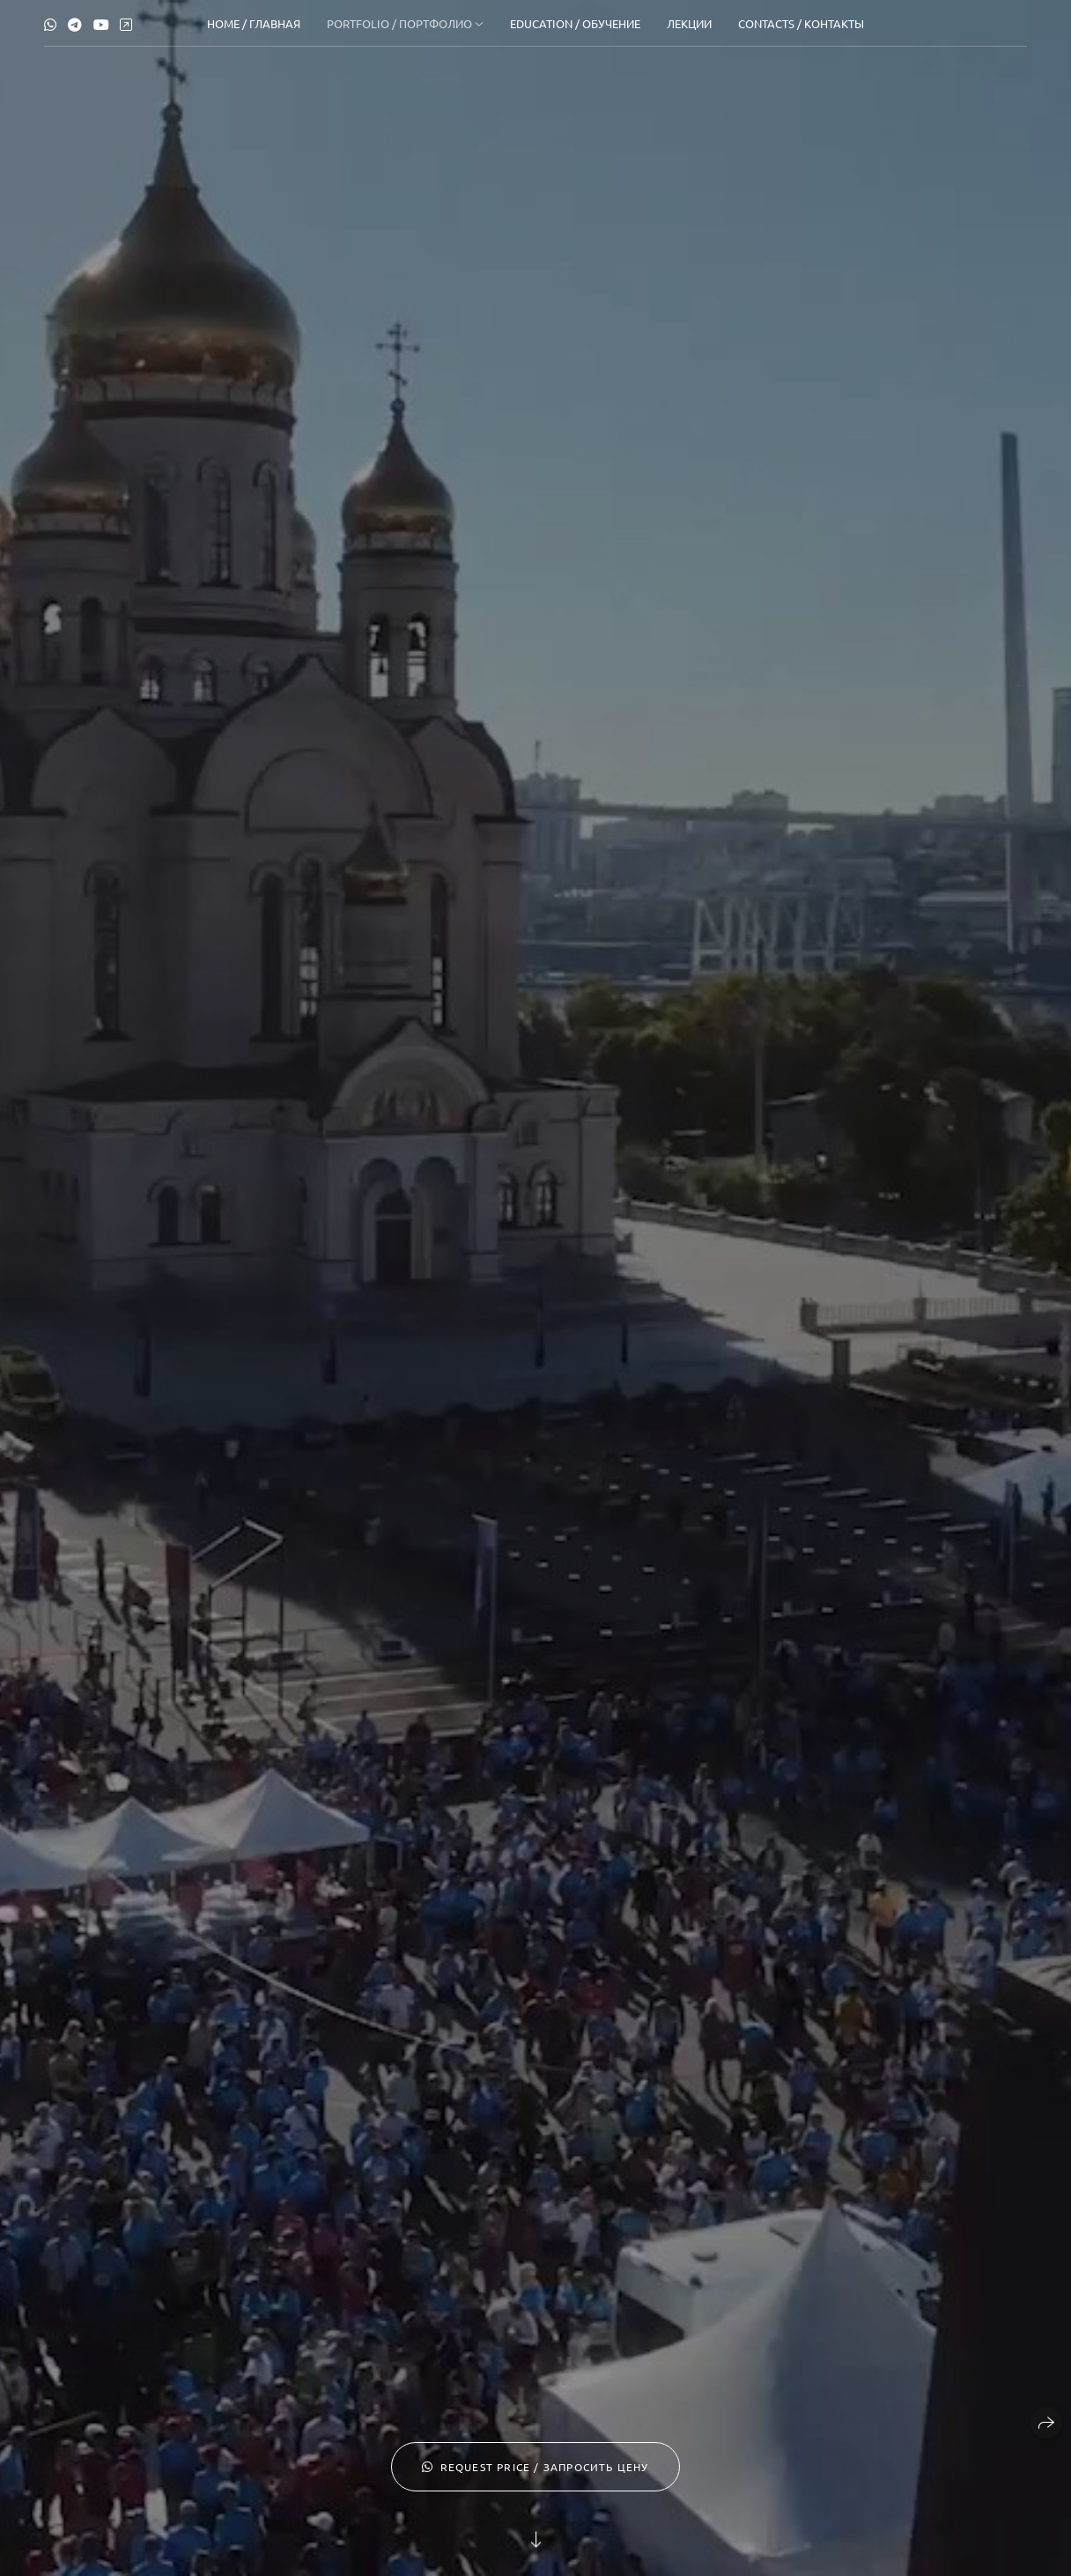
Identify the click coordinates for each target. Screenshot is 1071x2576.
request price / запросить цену (535, 2467)
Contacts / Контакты (801, 23)
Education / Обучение (575, 23)
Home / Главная (253, 23)
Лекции (689, 23)
